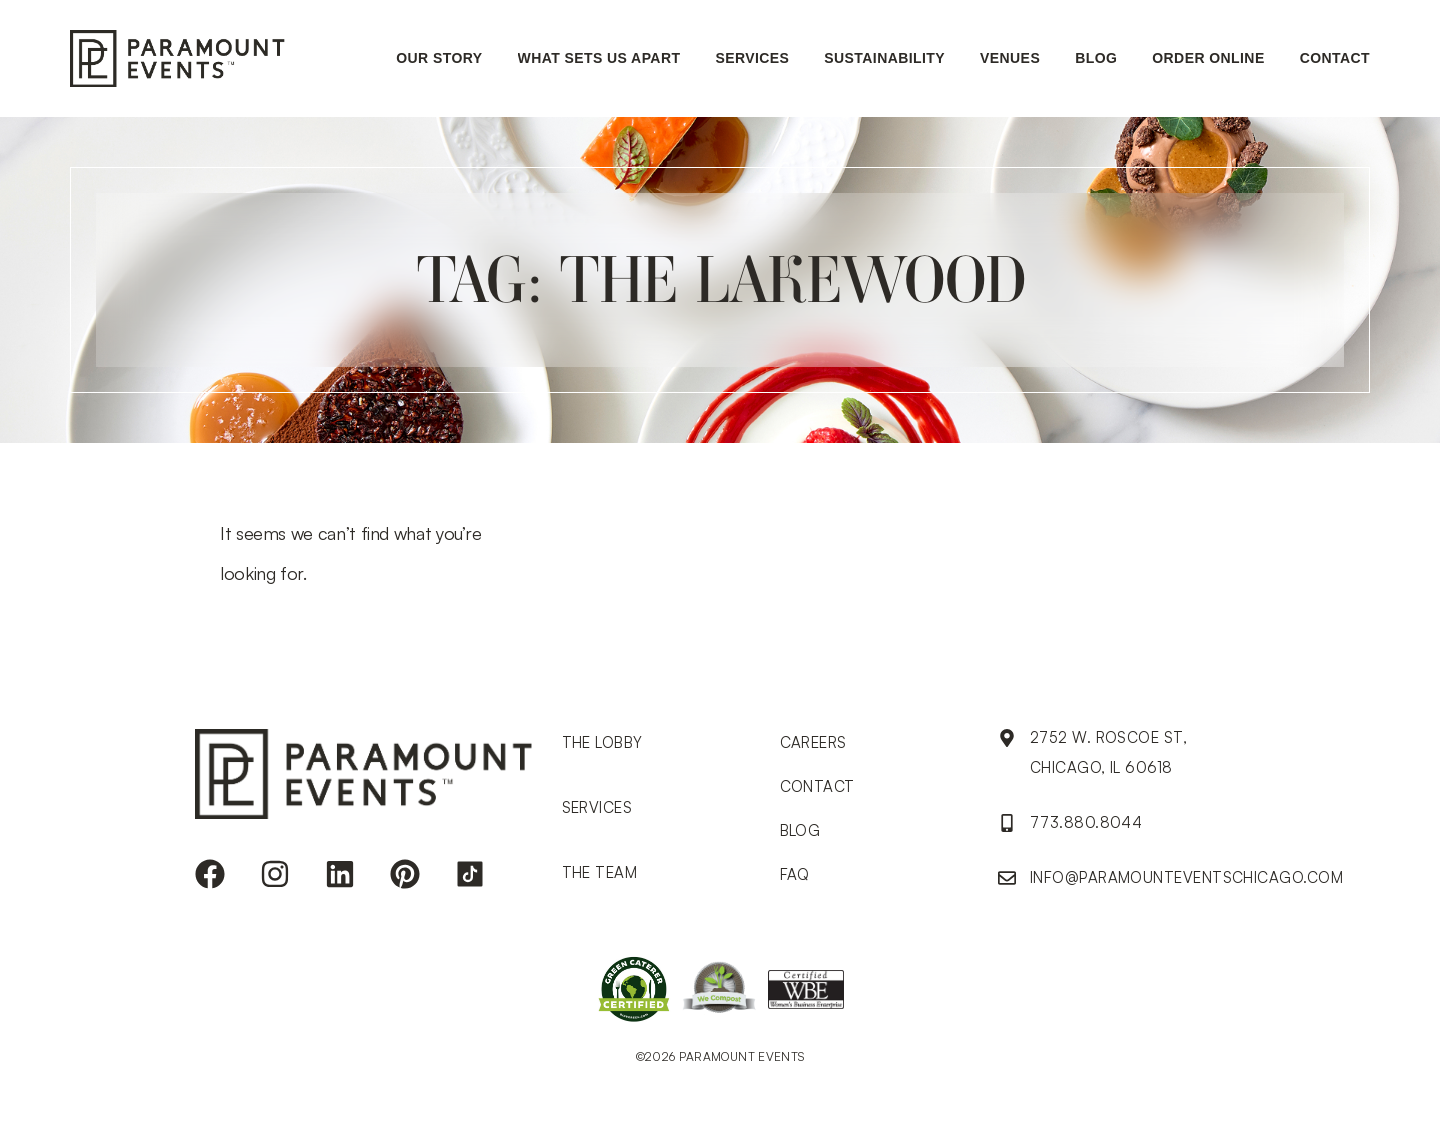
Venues (1010, 58)
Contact (1335, 58)
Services (752, 58)
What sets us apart (599, 58)
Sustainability (884, 58)
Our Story (439, 58)
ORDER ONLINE (1208, 58)
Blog (1096, 58)
